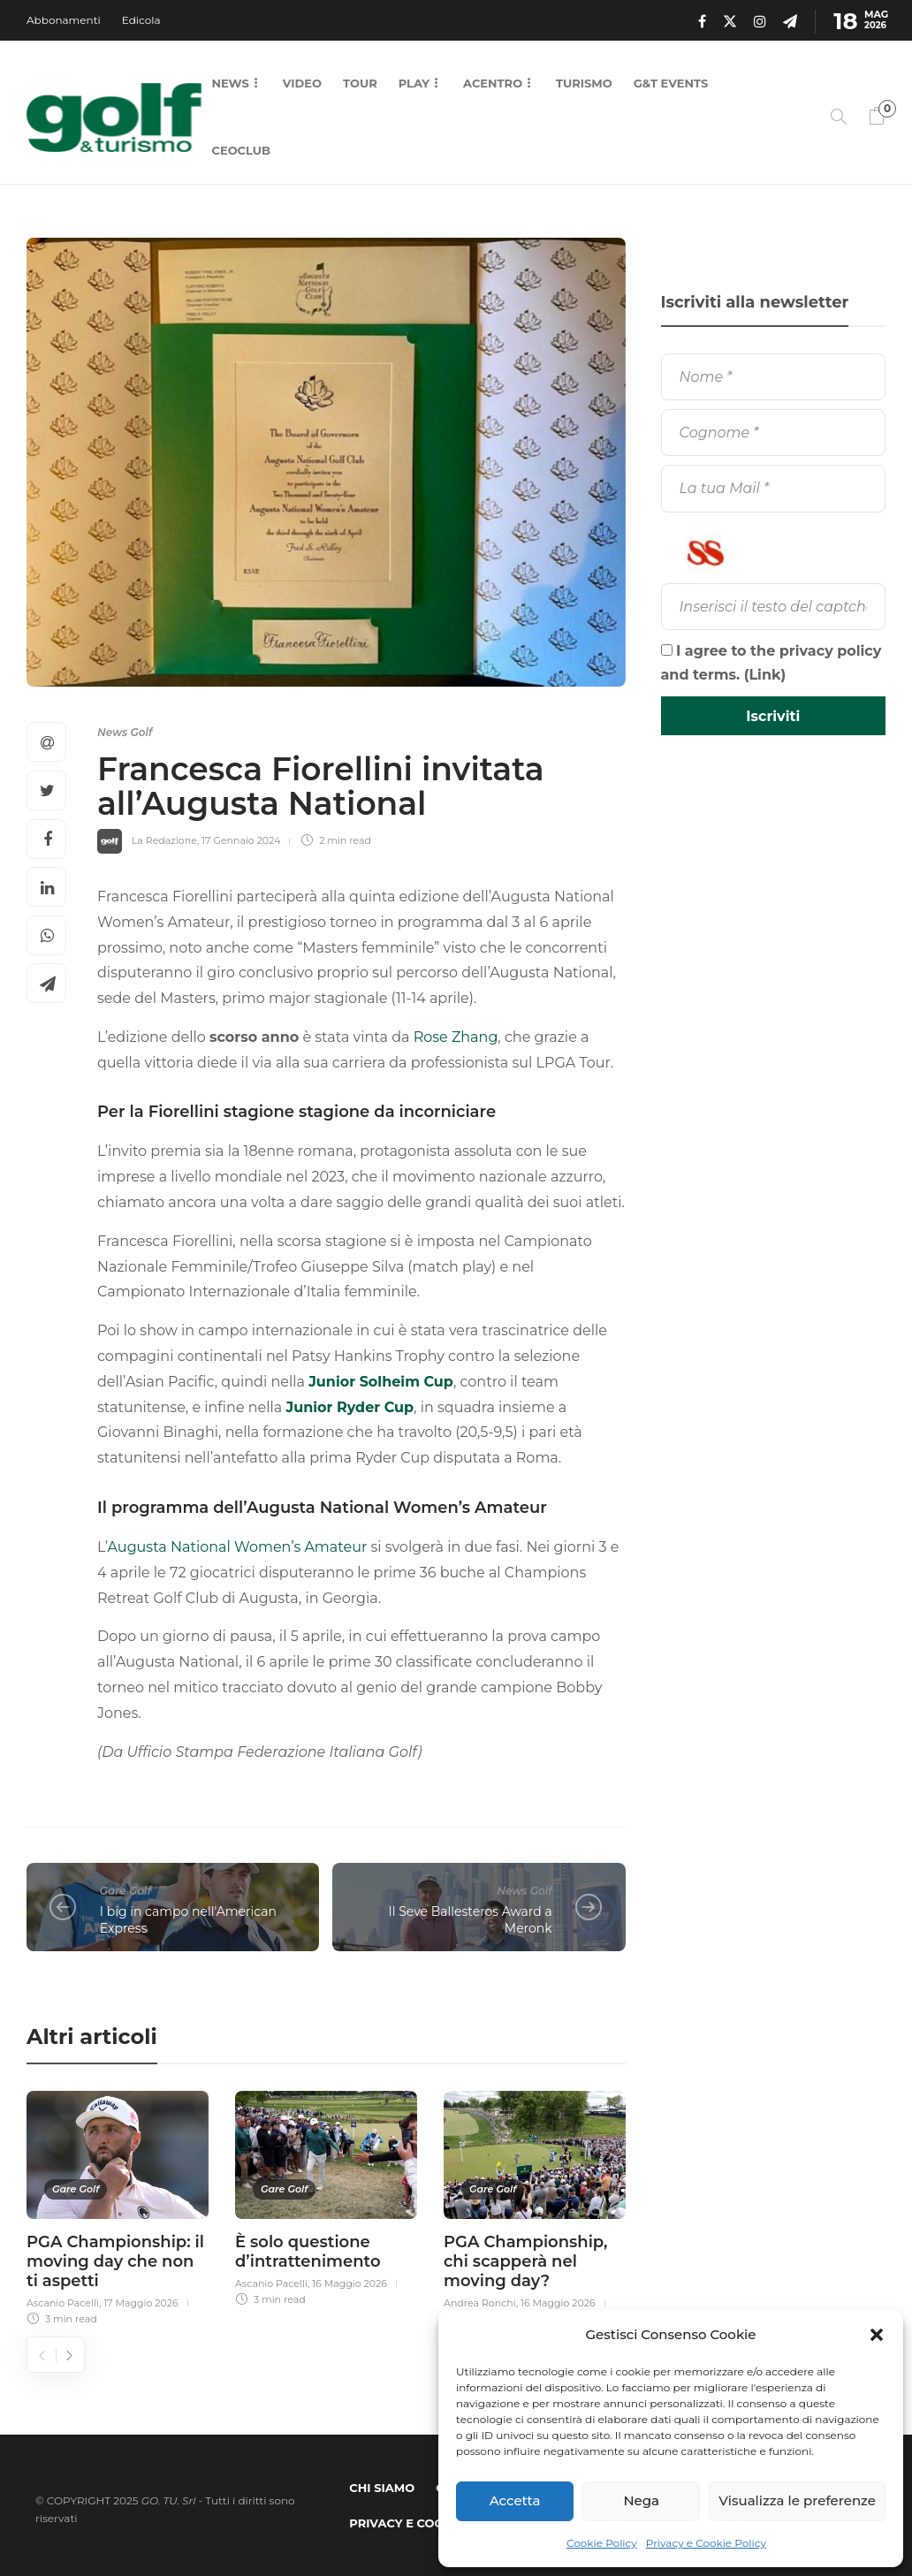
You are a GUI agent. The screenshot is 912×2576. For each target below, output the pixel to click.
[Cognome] (773, 432)
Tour (360, 83)
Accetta (515, 2500)
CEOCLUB (241, 150)
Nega (641, 2500)
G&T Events (671, 83)
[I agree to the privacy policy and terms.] (667, 650)
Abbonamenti (64, 20)
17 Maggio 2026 (141, 2303)
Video (302, 83)
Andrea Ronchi (480, 2303)
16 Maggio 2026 (349, 2283)
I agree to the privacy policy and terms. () (771, 662)
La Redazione (164, 840)
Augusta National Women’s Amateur (238, 1547)
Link (764, 674)
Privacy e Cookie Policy (706, 2542)
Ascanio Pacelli (63, 2303)
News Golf (124, 732)
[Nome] (773, 376)
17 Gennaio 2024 (240, 840)
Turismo (584, 83)
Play (414, 83)
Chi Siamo (381, 2488)
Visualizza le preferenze (797, 2500)
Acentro (492, 83)
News (230, 83)
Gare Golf (125, 1890)
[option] (117, 2206)
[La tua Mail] (773, 488)
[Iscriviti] (773, 715)
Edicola (141, 20)
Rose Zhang (456, 1037)
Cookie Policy (601, 2542)
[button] (876, 2335)
